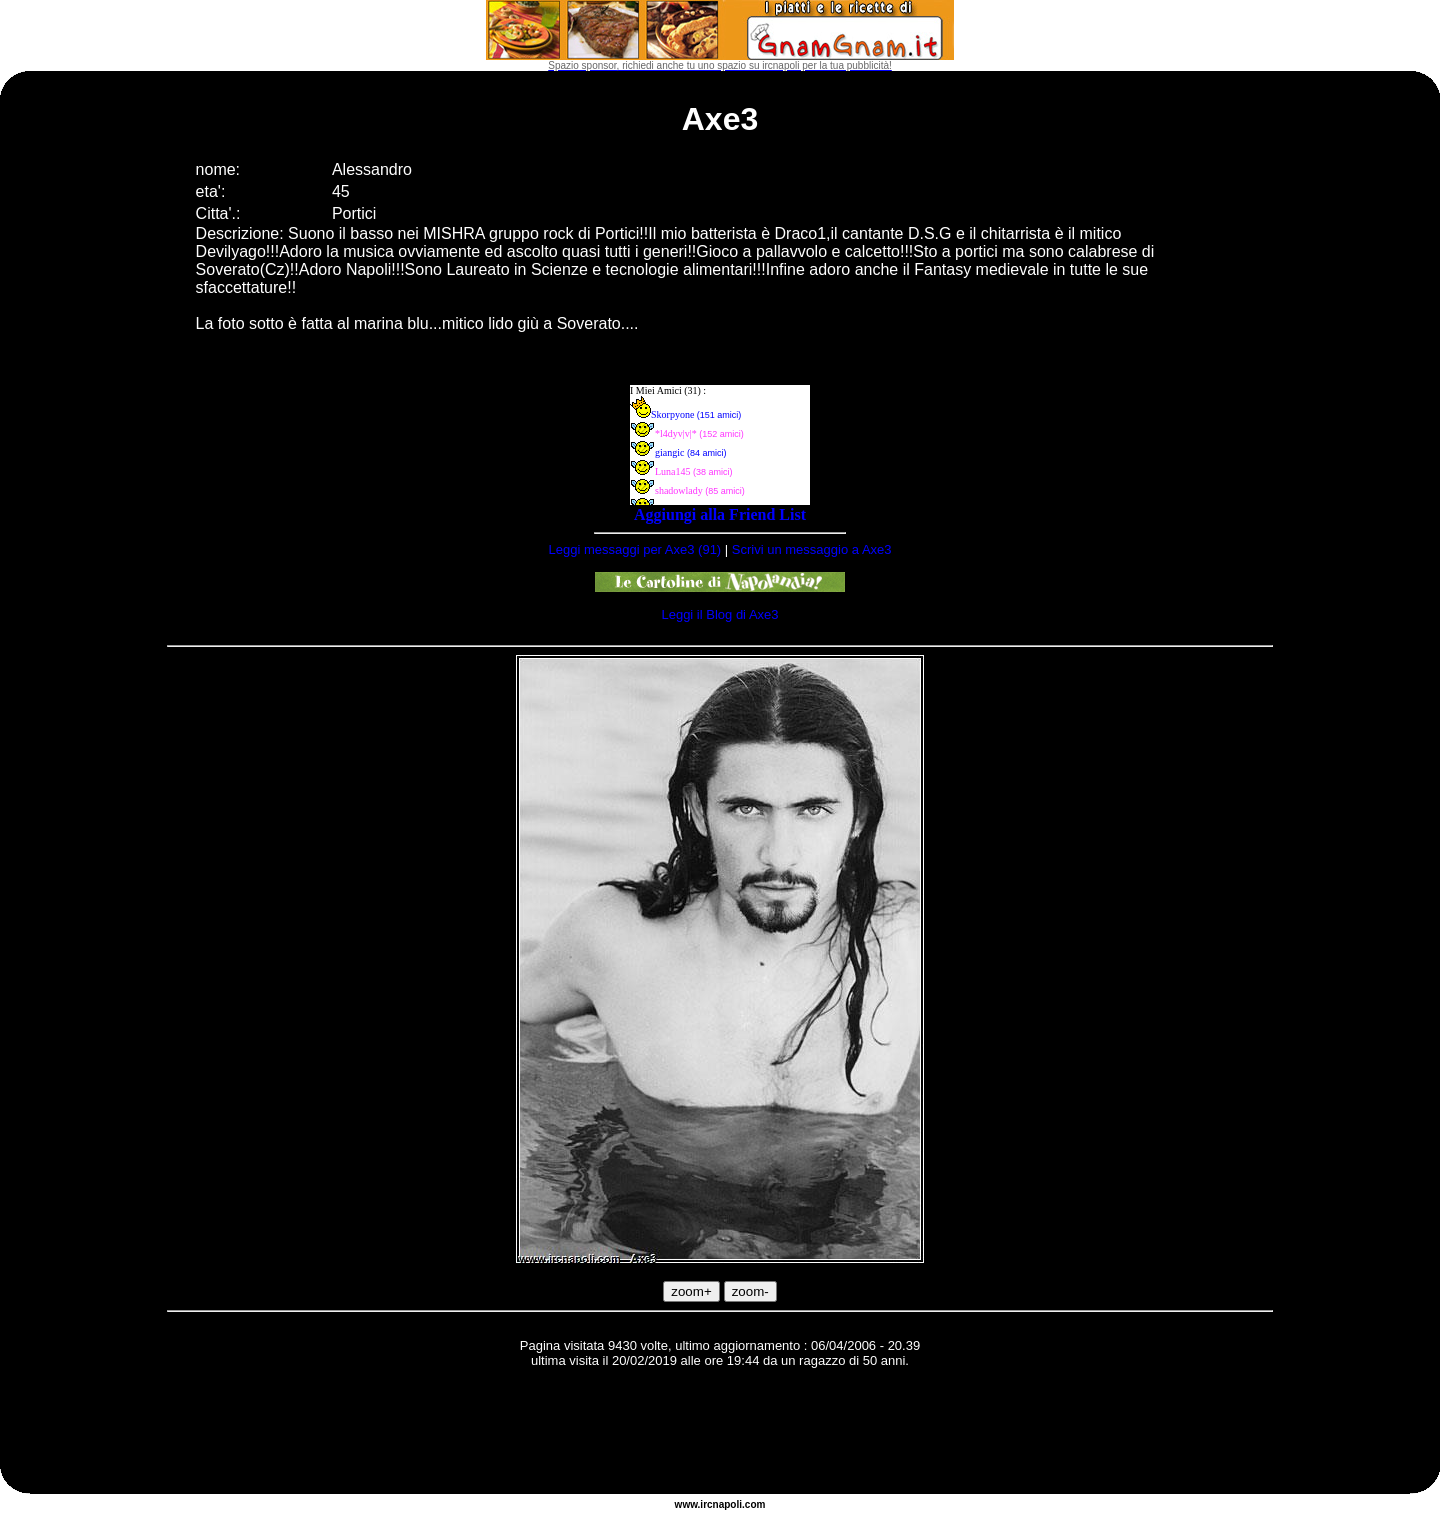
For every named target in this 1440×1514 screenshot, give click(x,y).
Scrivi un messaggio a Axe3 (812, 549)
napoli (727, 1504)
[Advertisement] (720, 1434)
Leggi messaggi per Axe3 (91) (634, 549)
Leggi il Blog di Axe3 (719, 614)
